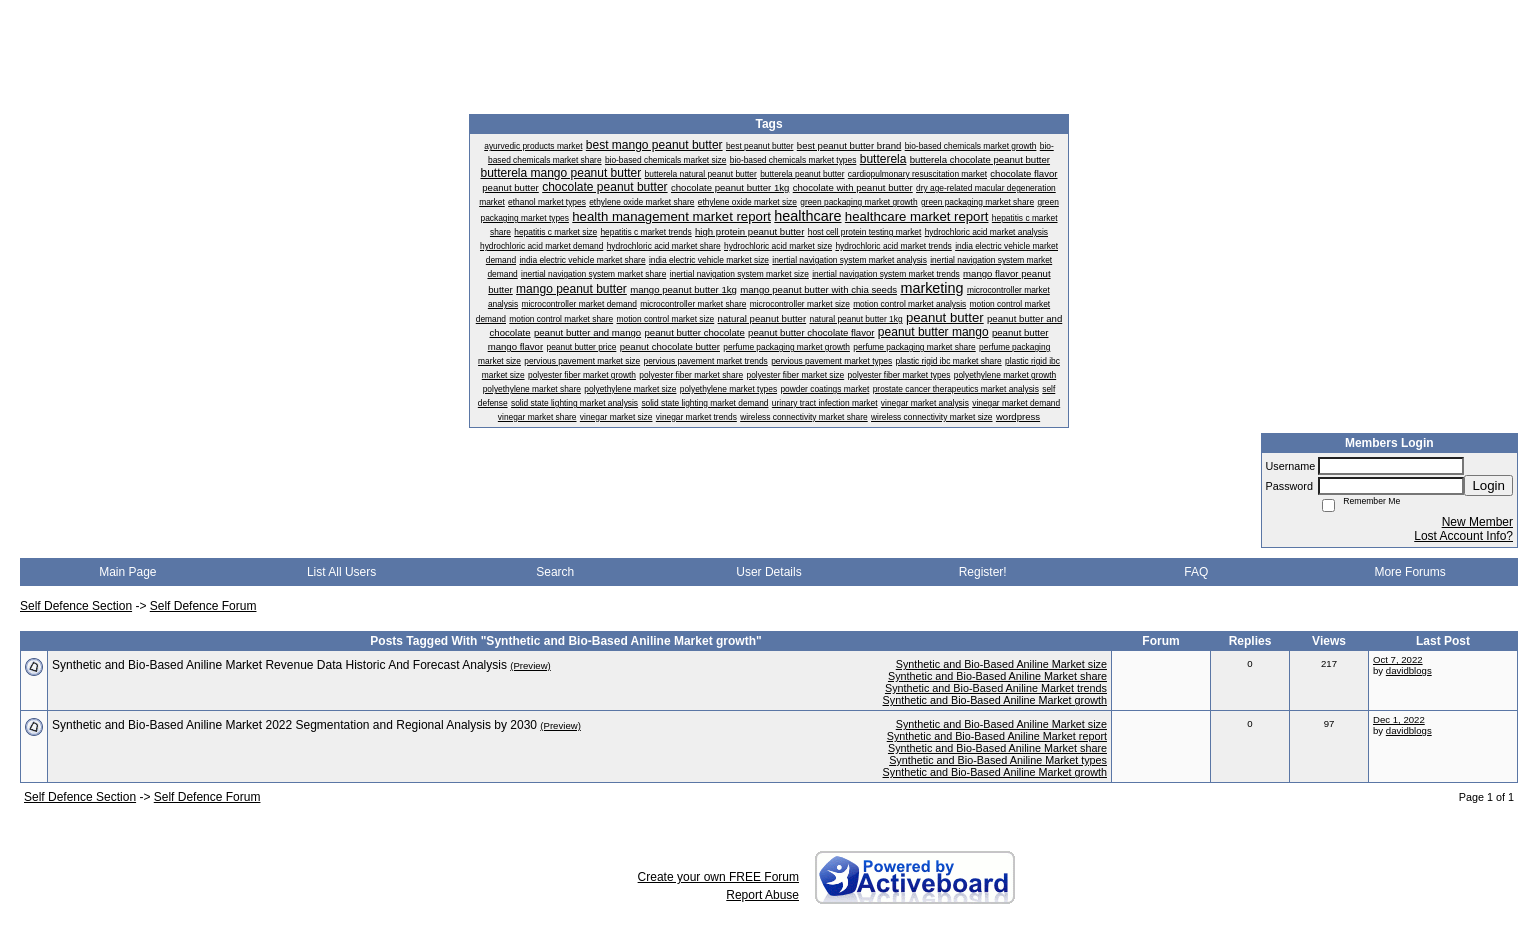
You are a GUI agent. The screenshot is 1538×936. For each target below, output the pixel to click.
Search (555, 572)
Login (1488, 485)
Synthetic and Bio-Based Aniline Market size (1001, 664)
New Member (1477, 522)
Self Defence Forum (203, 606)
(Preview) (530, 665)
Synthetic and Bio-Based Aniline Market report (997, 736)
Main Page (127, 572)
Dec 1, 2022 (1399, 719)
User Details (768, 572)
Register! (983, 572)
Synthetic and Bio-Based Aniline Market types (998, 760)
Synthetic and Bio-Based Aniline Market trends (996, 688)
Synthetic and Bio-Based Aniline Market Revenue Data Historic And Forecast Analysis (279, 665)
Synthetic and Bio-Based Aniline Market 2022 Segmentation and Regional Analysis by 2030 (294, 725)
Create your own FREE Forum (718, 877)
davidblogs (1409, 670)
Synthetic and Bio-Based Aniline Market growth (995, 700)
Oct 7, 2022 (1398, 659)
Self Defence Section (76, 606)
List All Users (341, 572)
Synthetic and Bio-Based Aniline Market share (997, 676)
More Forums (1409, 572)
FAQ (1196, 572)
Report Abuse (762, 895)
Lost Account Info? (1463, 536)
